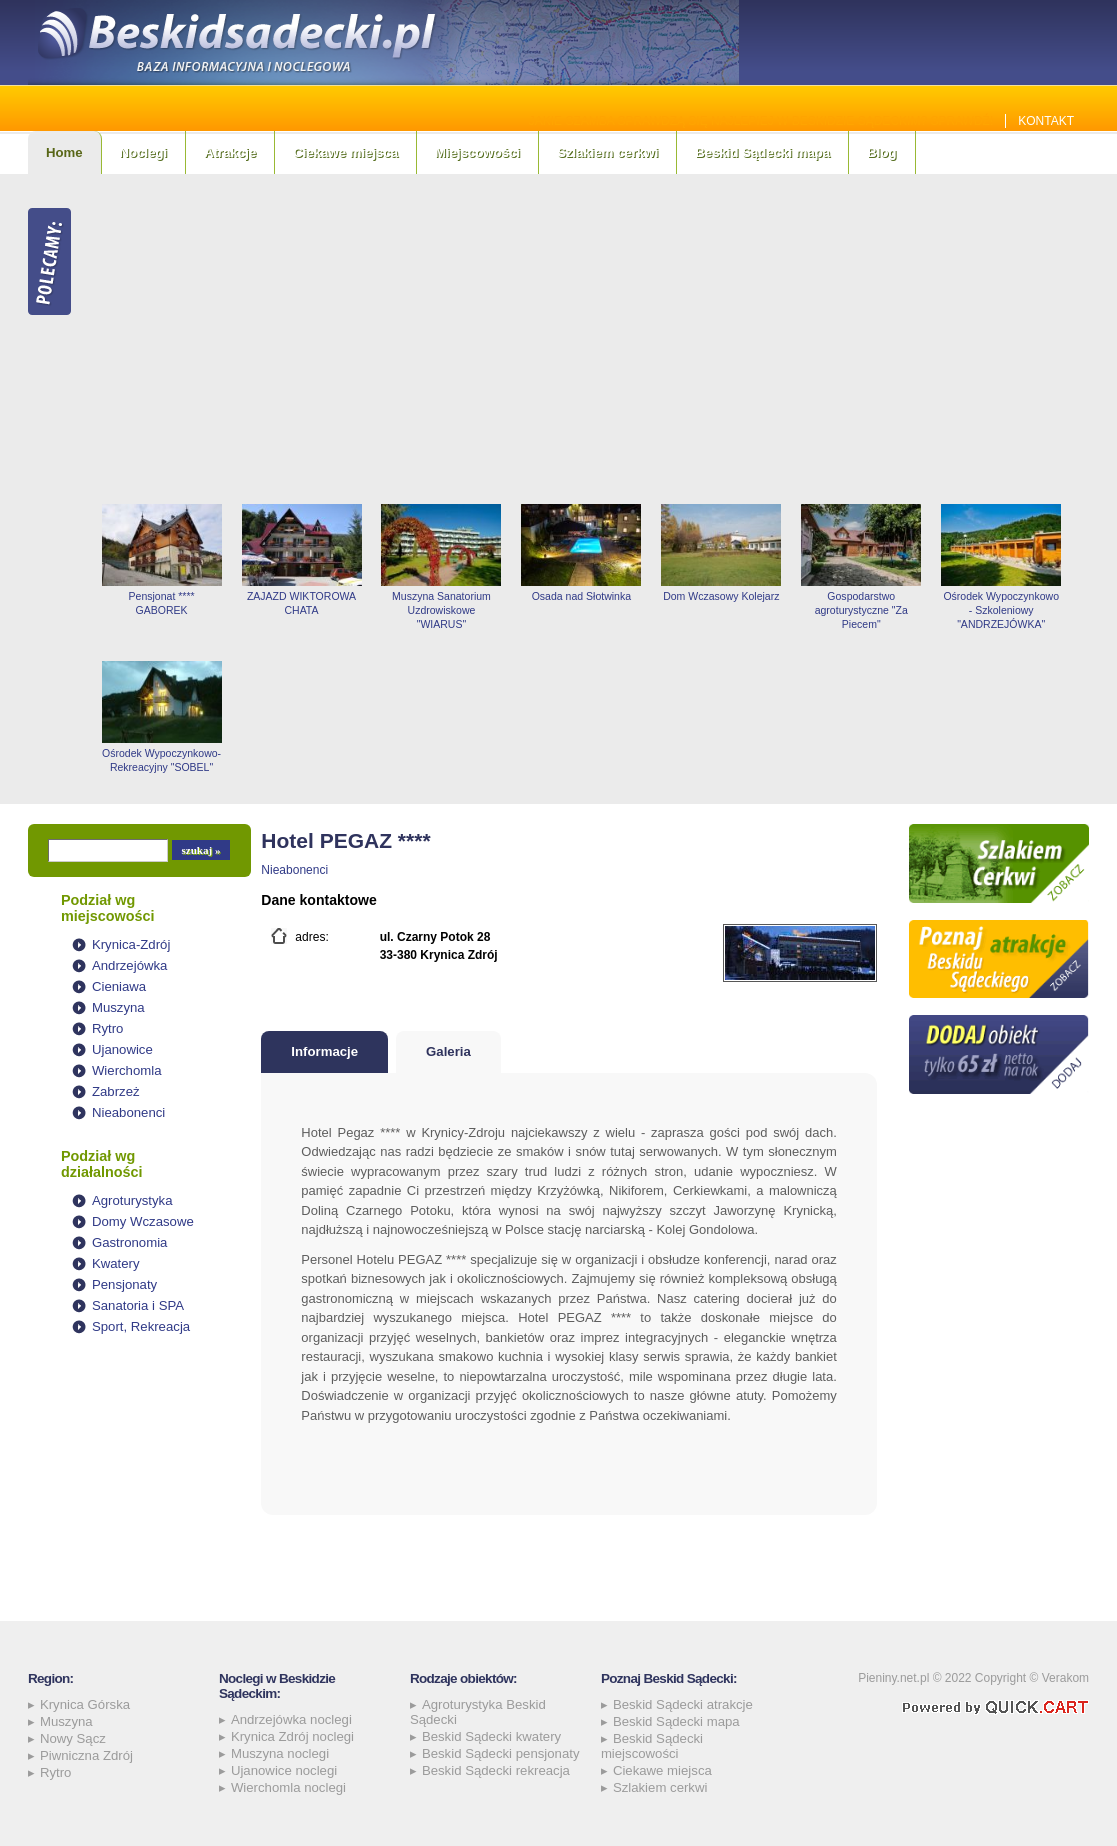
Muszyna (118, 1007)
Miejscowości (477, 152)
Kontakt (1046, 121)
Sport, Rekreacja (141, 1326)
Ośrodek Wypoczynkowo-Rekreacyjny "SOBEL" (161, 760)
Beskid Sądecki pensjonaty (501, 1753)
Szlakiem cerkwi (607, 152)
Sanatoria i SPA (138, 1305)
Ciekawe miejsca (345, 152)
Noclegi (144, 152)
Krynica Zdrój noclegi (292, 1736)
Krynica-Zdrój (131, 944)
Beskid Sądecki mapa (762, 152)
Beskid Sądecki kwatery (491, 1736)
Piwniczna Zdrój (86, 1755)
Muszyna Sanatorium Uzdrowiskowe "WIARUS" (441, 610)
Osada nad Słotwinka (581, 596)
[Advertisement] (590, 339)
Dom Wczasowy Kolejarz (721, 596)
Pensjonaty (124, 1284)
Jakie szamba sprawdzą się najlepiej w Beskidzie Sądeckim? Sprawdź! (761, 121)
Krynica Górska (85, 1704)
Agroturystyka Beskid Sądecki (478, 1712)
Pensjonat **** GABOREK (162, 603)
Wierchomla (127, 1070)
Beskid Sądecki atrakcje (683, 1704)
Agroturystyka (132, 1200)
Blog (881, 152)
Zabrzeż (116, 1091)
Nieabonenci (128, 1112)
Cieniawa (119, 986)
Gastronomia (130, 1242)
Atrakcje (230, 152)
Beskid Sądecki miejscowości (652, 1746)
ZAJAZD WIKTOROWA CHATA (301, 603)
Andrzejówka (130, 965)
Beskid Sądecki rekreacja (496, 1770)
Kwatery (116, 1263)
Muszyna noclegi (280, 1753)
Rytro (108, 1028)
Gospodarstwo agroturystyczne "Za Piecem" (861, 610)
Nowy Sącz (73, 1738)
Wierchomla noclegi (288, 1787)
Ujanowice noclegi (284, 1770)
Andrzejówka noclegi (291, 1719)
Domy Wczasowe (143, 1221)
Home (64, 152)
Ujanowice (122, 1049)
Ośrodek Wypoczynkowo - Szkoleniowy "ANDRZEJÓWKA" (1001, 610)
